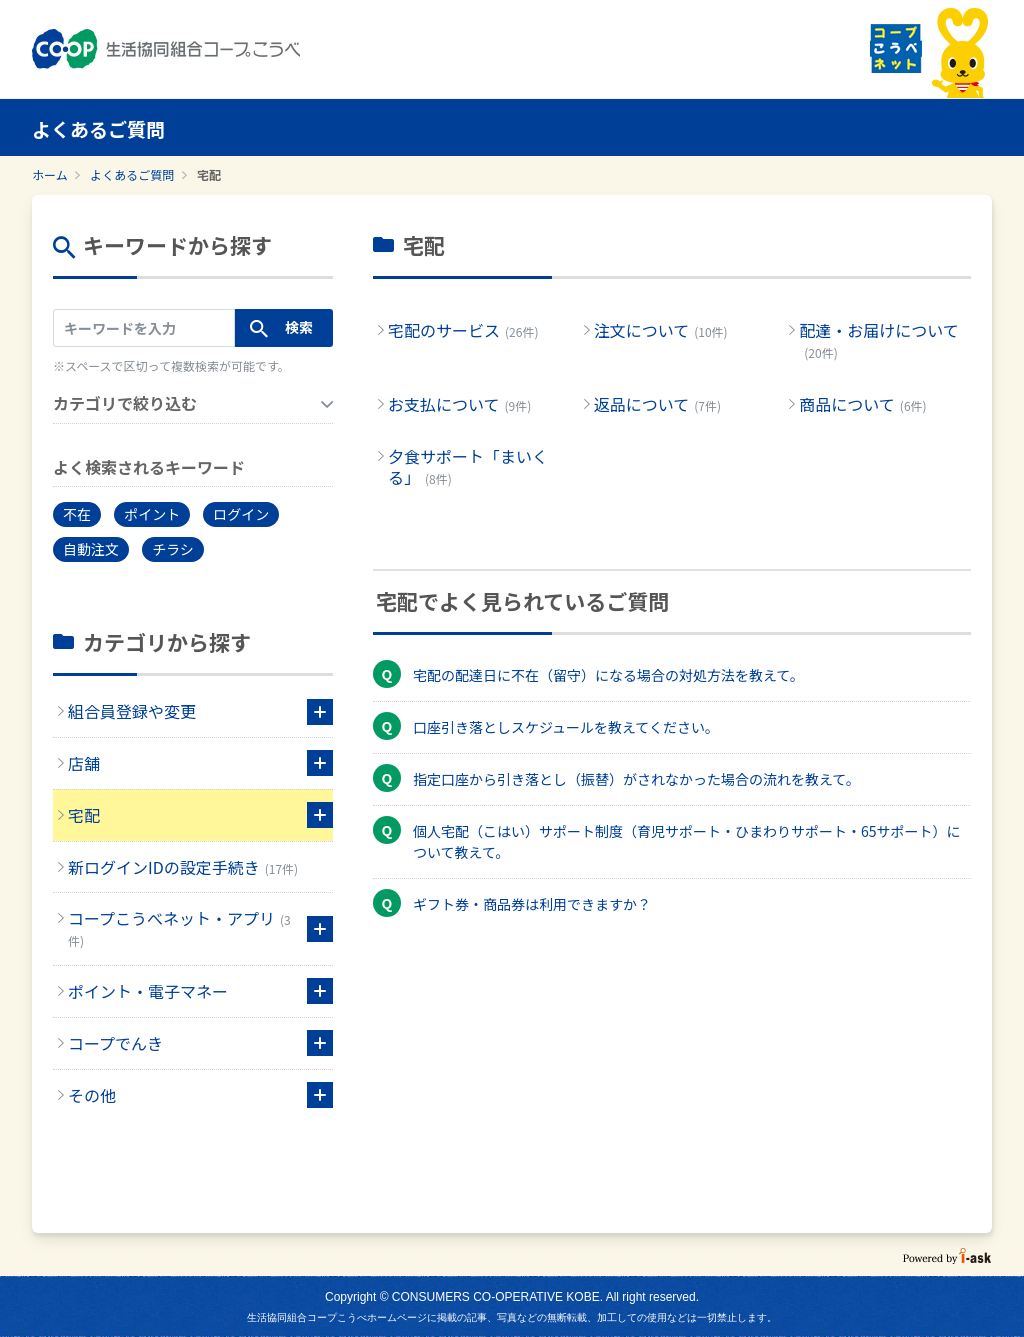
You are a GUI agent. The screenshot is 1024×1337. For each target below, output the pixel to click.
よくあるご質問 (132, 174)
